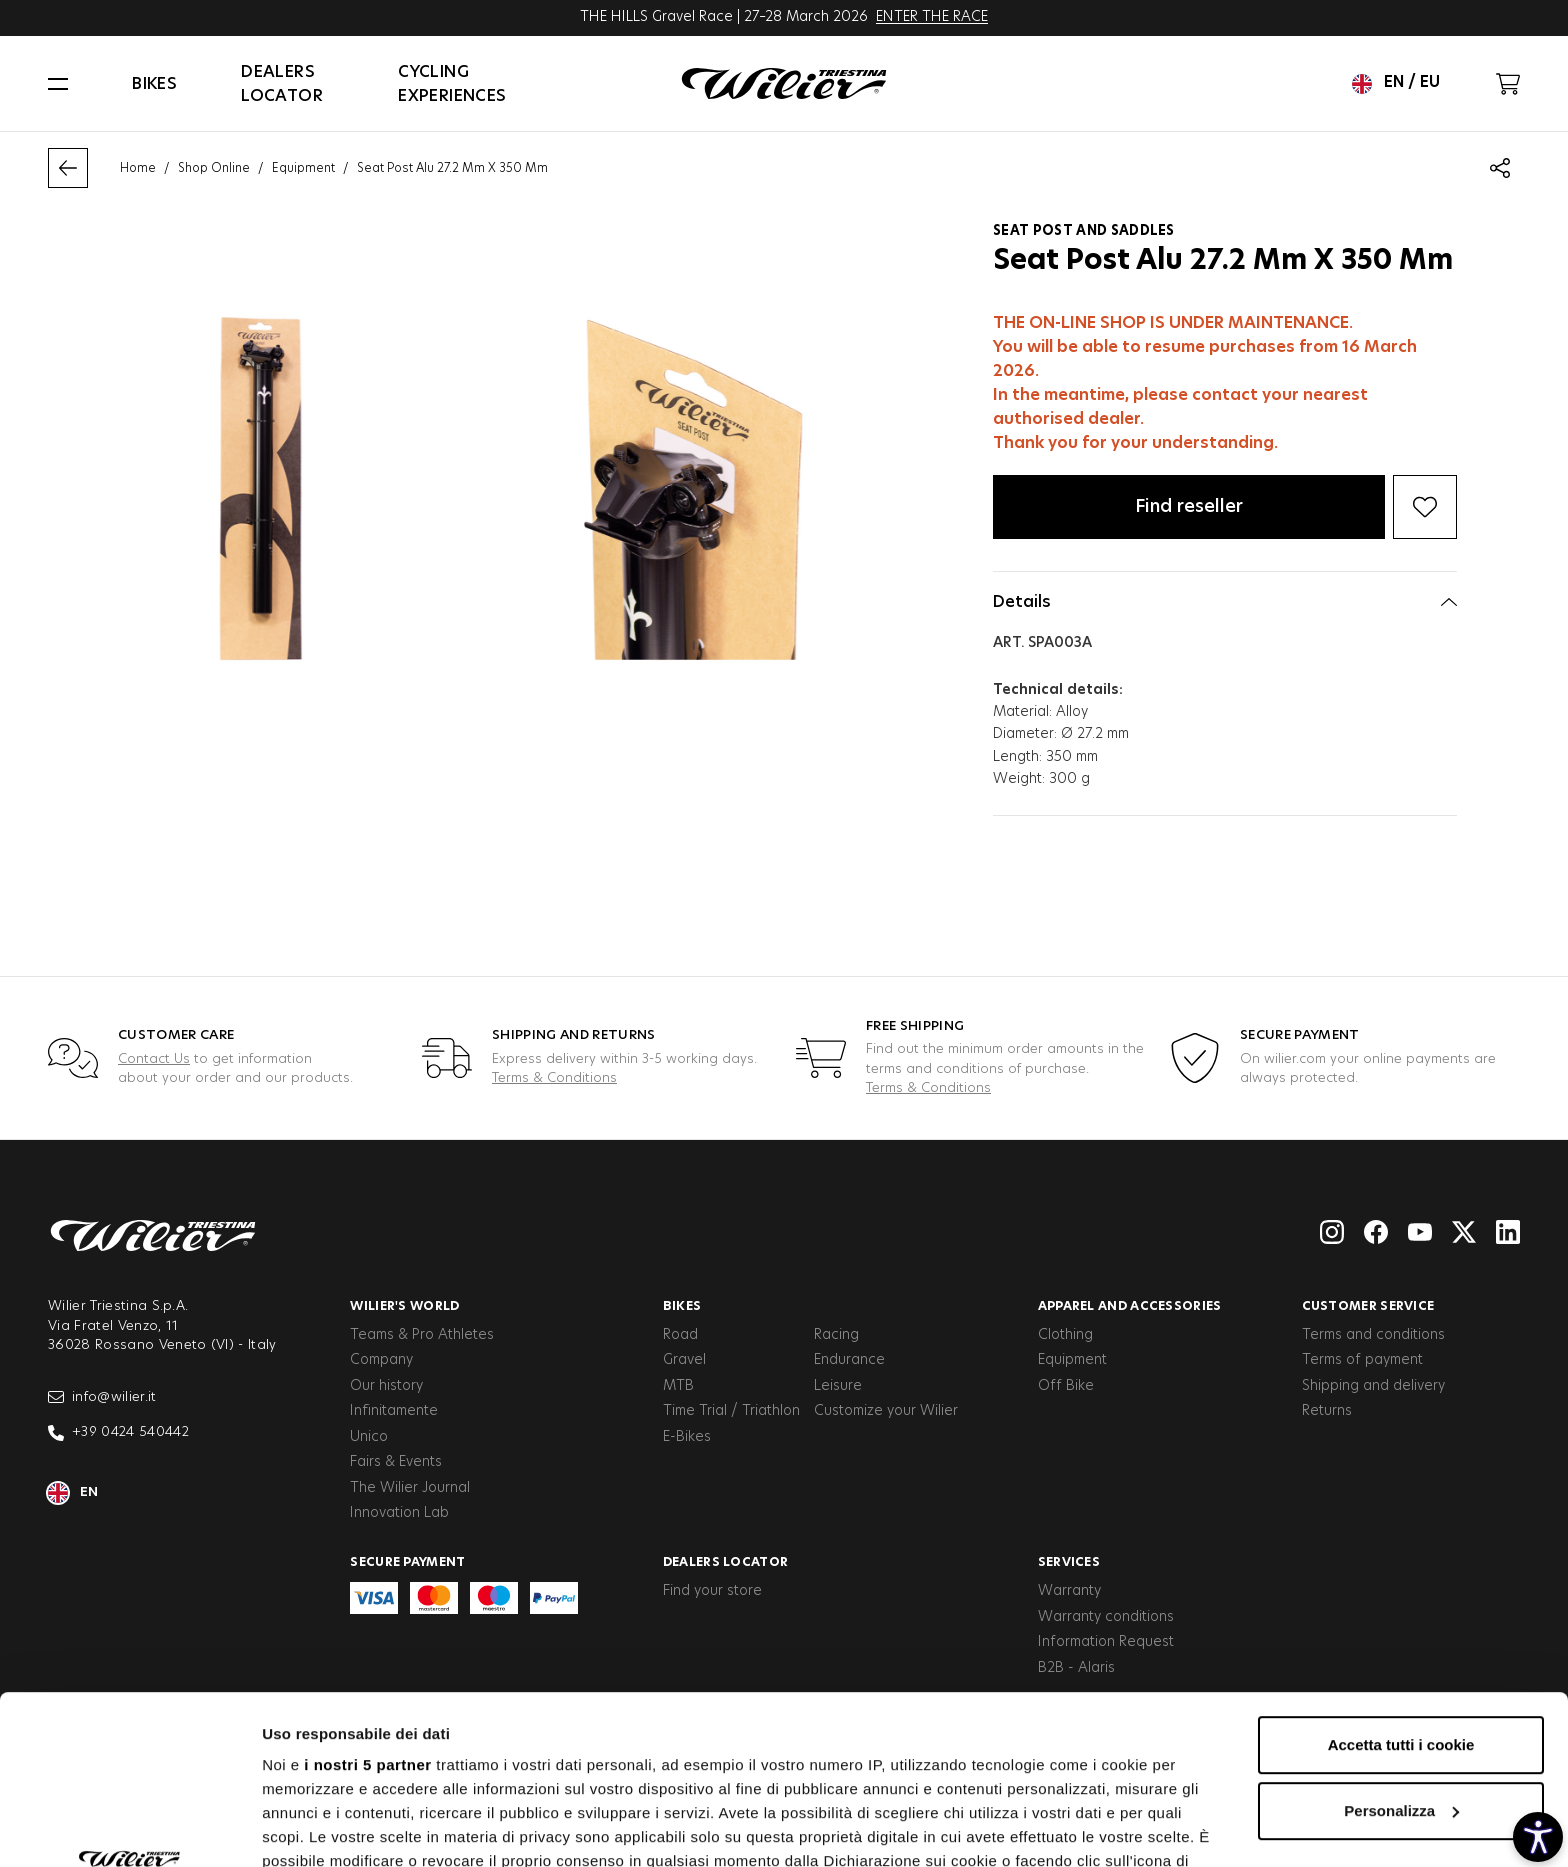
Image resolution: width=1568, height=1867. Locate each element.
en (73, 1493)
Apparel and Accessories (1130, 1306)
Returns (1327, 1411)
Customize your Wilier (886, 1411)
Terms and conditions (1373, 1335)
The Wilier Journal (410, 1488)
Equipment (303, 168)
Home (138, 168)
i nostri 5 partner (367, 1606)
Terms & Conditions (554, 1078)
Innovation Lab (399, 1513)
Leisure (838, 1386)
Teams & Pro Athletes (422, 1335)
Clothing (1065, 1335)
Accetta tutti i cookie (1401, 1586)
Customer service (1368, 1306)
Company (381, 1360)
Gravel (684, 1360)
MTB (678, 1386)
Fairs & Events (396, 1462)
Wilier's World (404, 1306)
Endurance (849, 1360)
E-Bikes (687, 1437)
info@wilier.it (102, 1397)
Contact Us (154, 1059)
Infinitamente (394, 1411)
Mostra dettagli (316, 1827)
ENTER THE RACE (932, 17)
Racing (836, 1335)
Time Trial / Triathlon (731, 1411)
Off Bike (1066, 1386)
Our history (386, 1386)
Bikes (154, 84)
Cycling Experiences (452, 84)
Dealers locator (282, 84)
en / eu (1396, 84)
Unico (369, 1437)
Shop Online (214, 168)
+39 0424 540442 (118, 1433)
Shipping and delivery (1373, 1386)
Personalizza (1401, 1652)
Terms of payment (1362, 1360)
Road (680, 1335)
